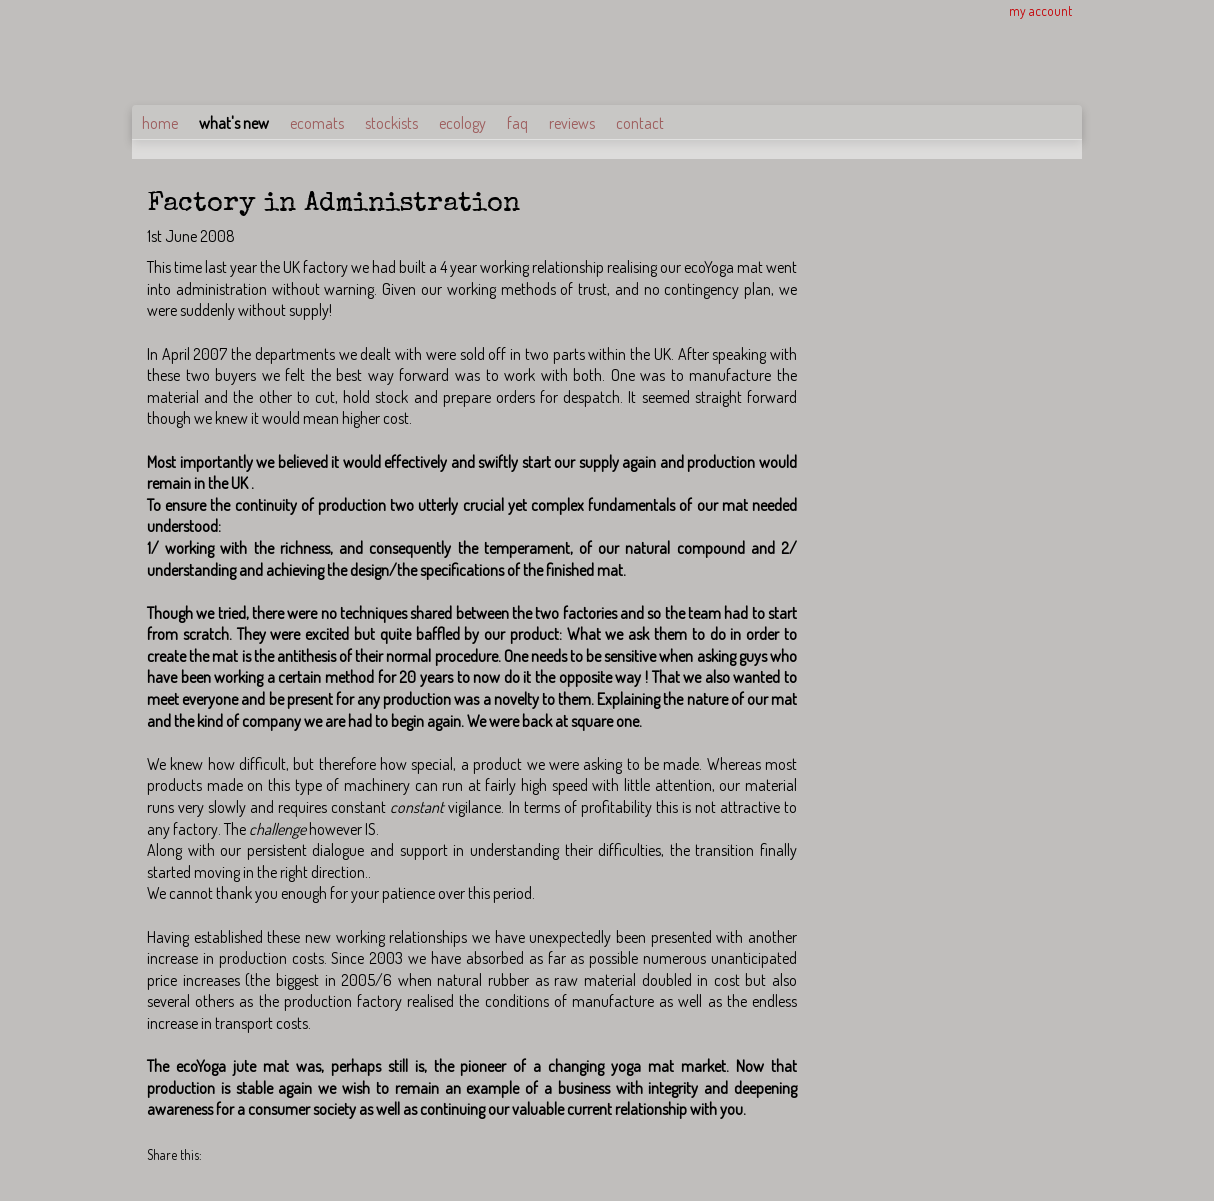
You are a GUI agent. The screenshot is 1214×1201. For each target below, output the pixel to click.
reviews (572, 123)
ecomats (317, 123)
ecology (462, 123)
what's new (234, 123)
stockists (391, 123)
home (160, 123)
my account (1040, 10)
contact (640, 123)
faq (517, 123)
